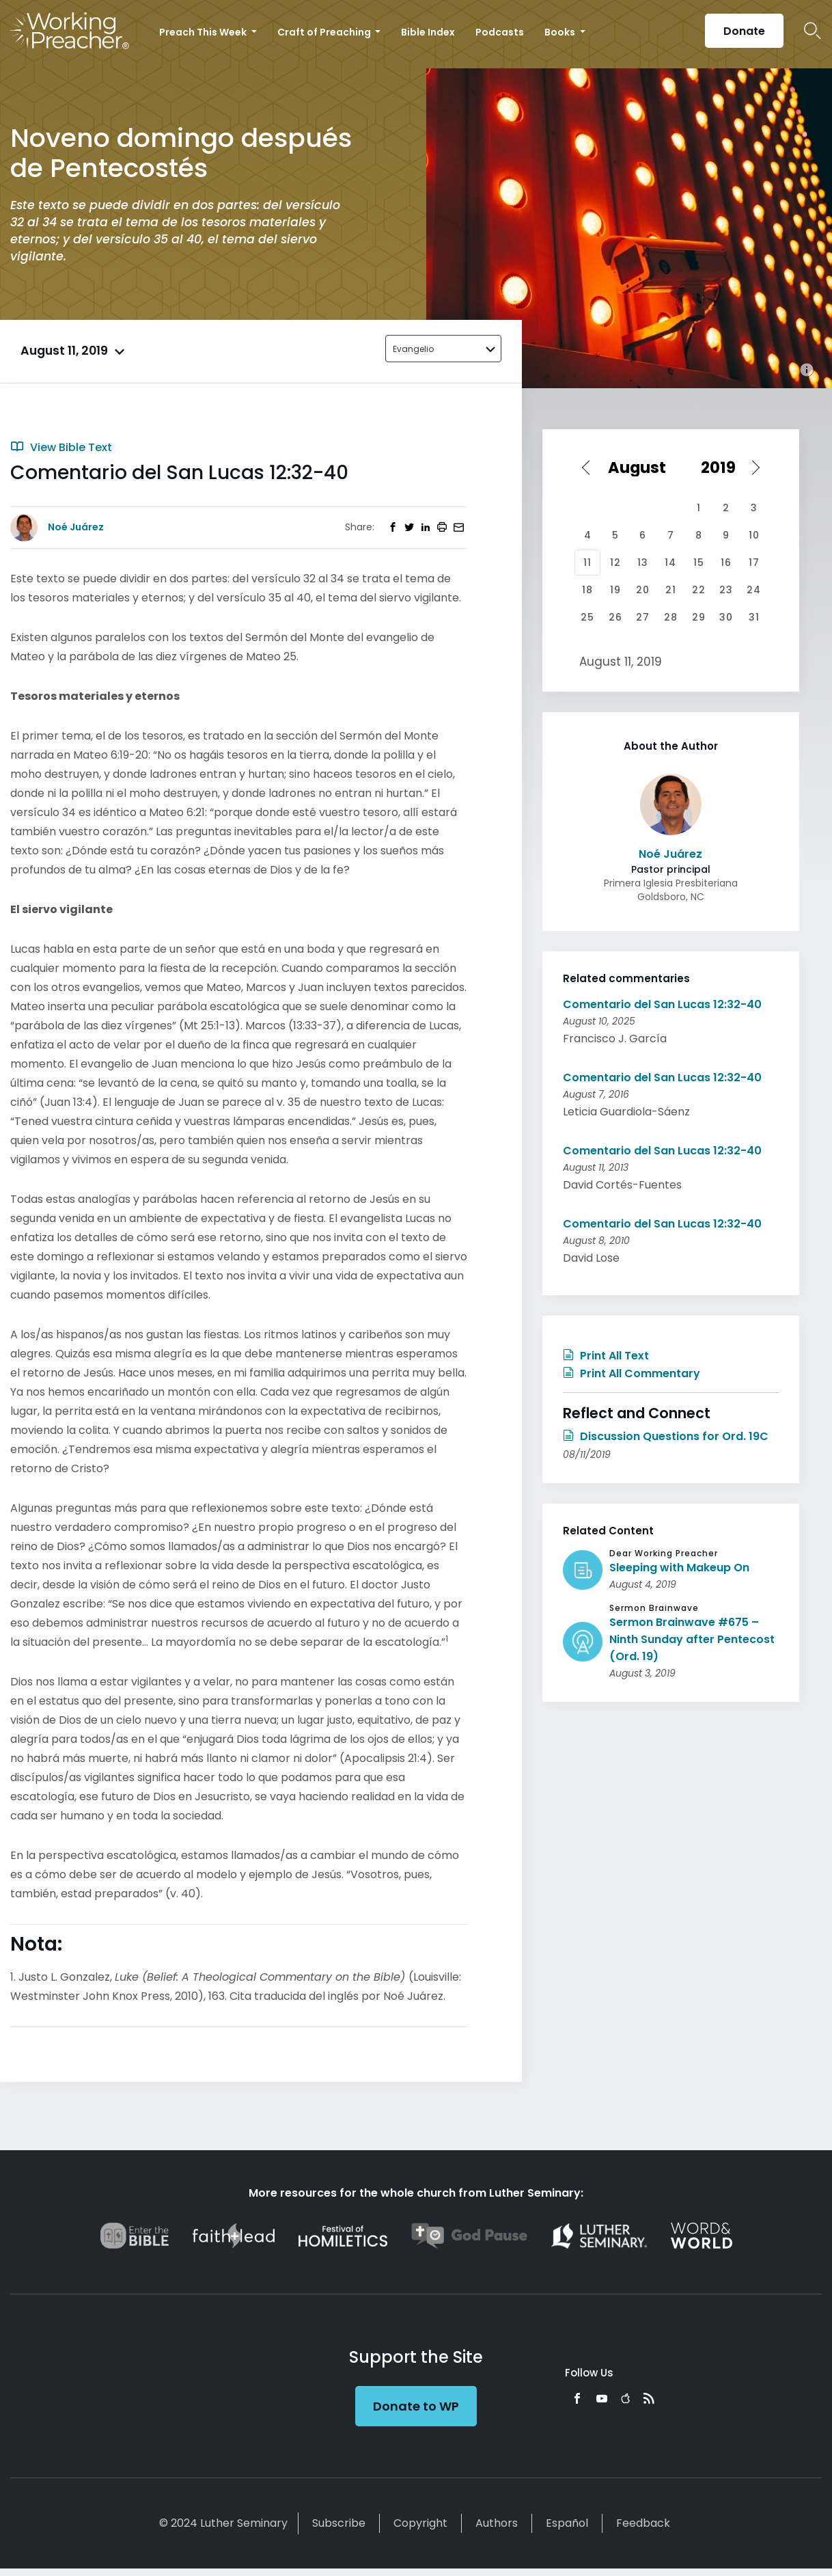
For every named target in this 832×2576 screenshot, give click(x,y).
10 (754, 535)
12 (615, 562)
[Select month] (642, 467)
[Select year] (725, 467)
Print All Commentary (631, 1373)
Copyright (420, 2523)
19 (615, 590)
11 (587, 562)
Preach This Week (204, 32)
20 (643, 590)
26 (615, 617)
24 (754, 590)
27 (643, 617)
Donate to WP (416, 2406)
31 (754, 617)
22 (699, 590)
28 (671, 617)
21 (670, 590)
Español (567, 2523)
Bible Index (428, 32)
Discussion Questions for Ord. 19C (665, 1436)
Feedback (643, 2523)
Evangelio (413, 349)
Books (560, 32)
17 (754, 562)
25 (587, 617)
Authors (496, 2523)
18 (587, 590)
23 (726, 590)
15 (698, 562)
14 (670, 562)
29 (699, 617)
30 (726, 617)
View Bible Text (61, 447)
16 (726, 562)
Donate (744, 31)
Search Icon (812, 31)
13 (642, 562)
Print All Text (606, 1356)
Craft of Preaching (325, 32)
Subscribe (338, 2523)
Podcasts (499, 32)
